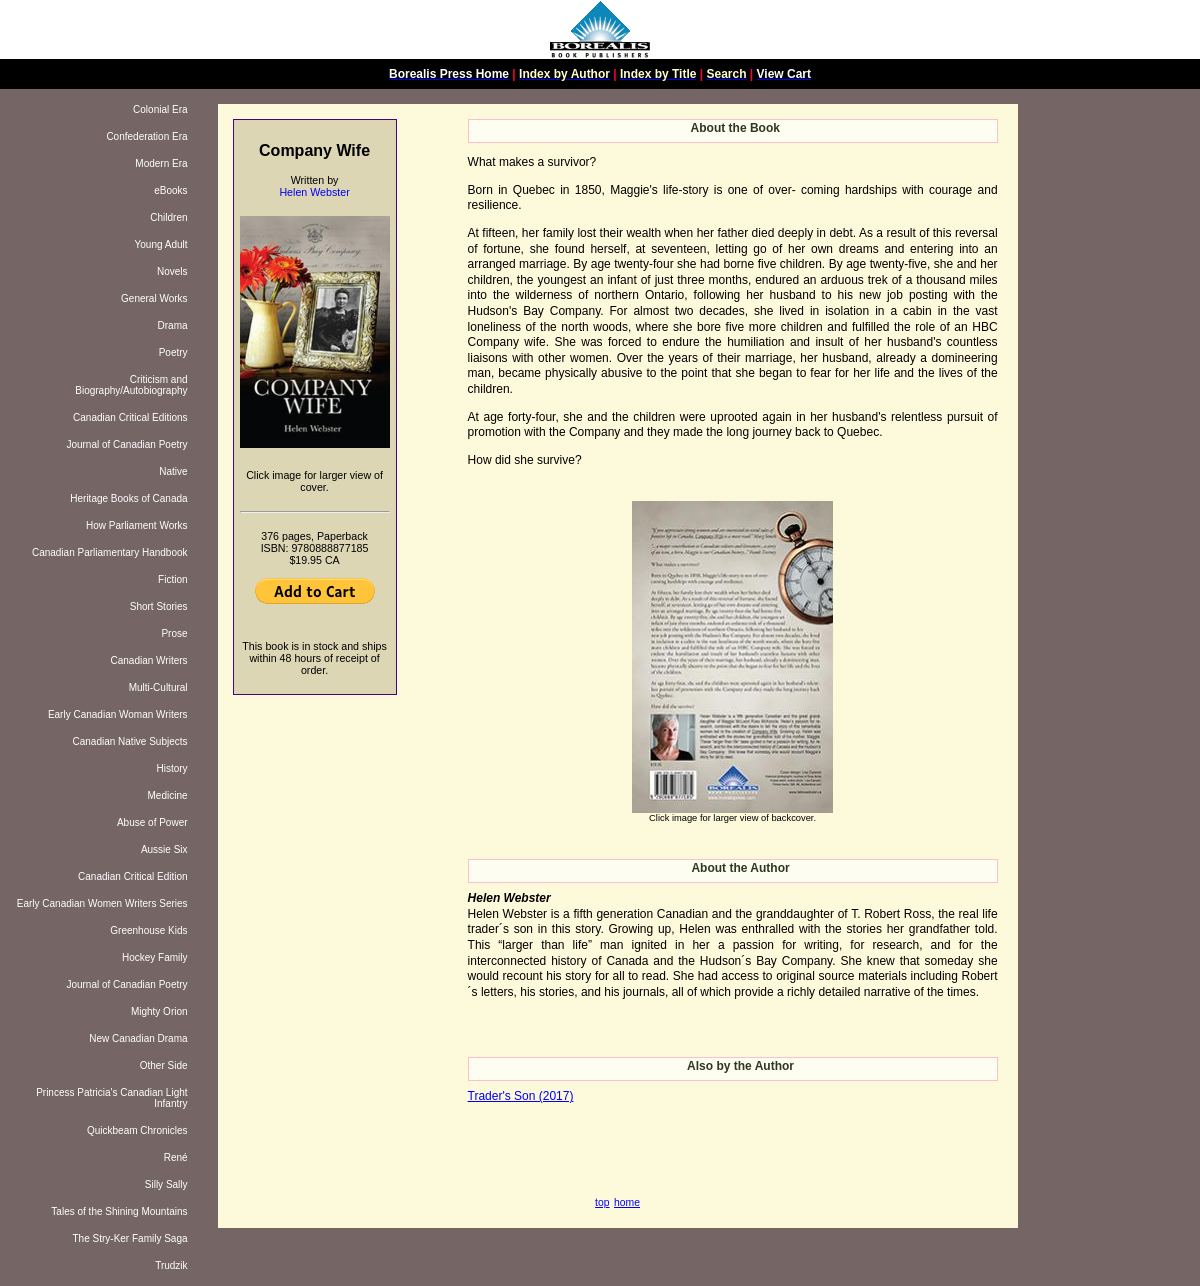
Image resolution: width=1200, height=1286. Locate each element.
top (602, 1202)
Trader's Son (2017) (521, 1096)
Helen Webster (314, 192)
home (627, 1202)
